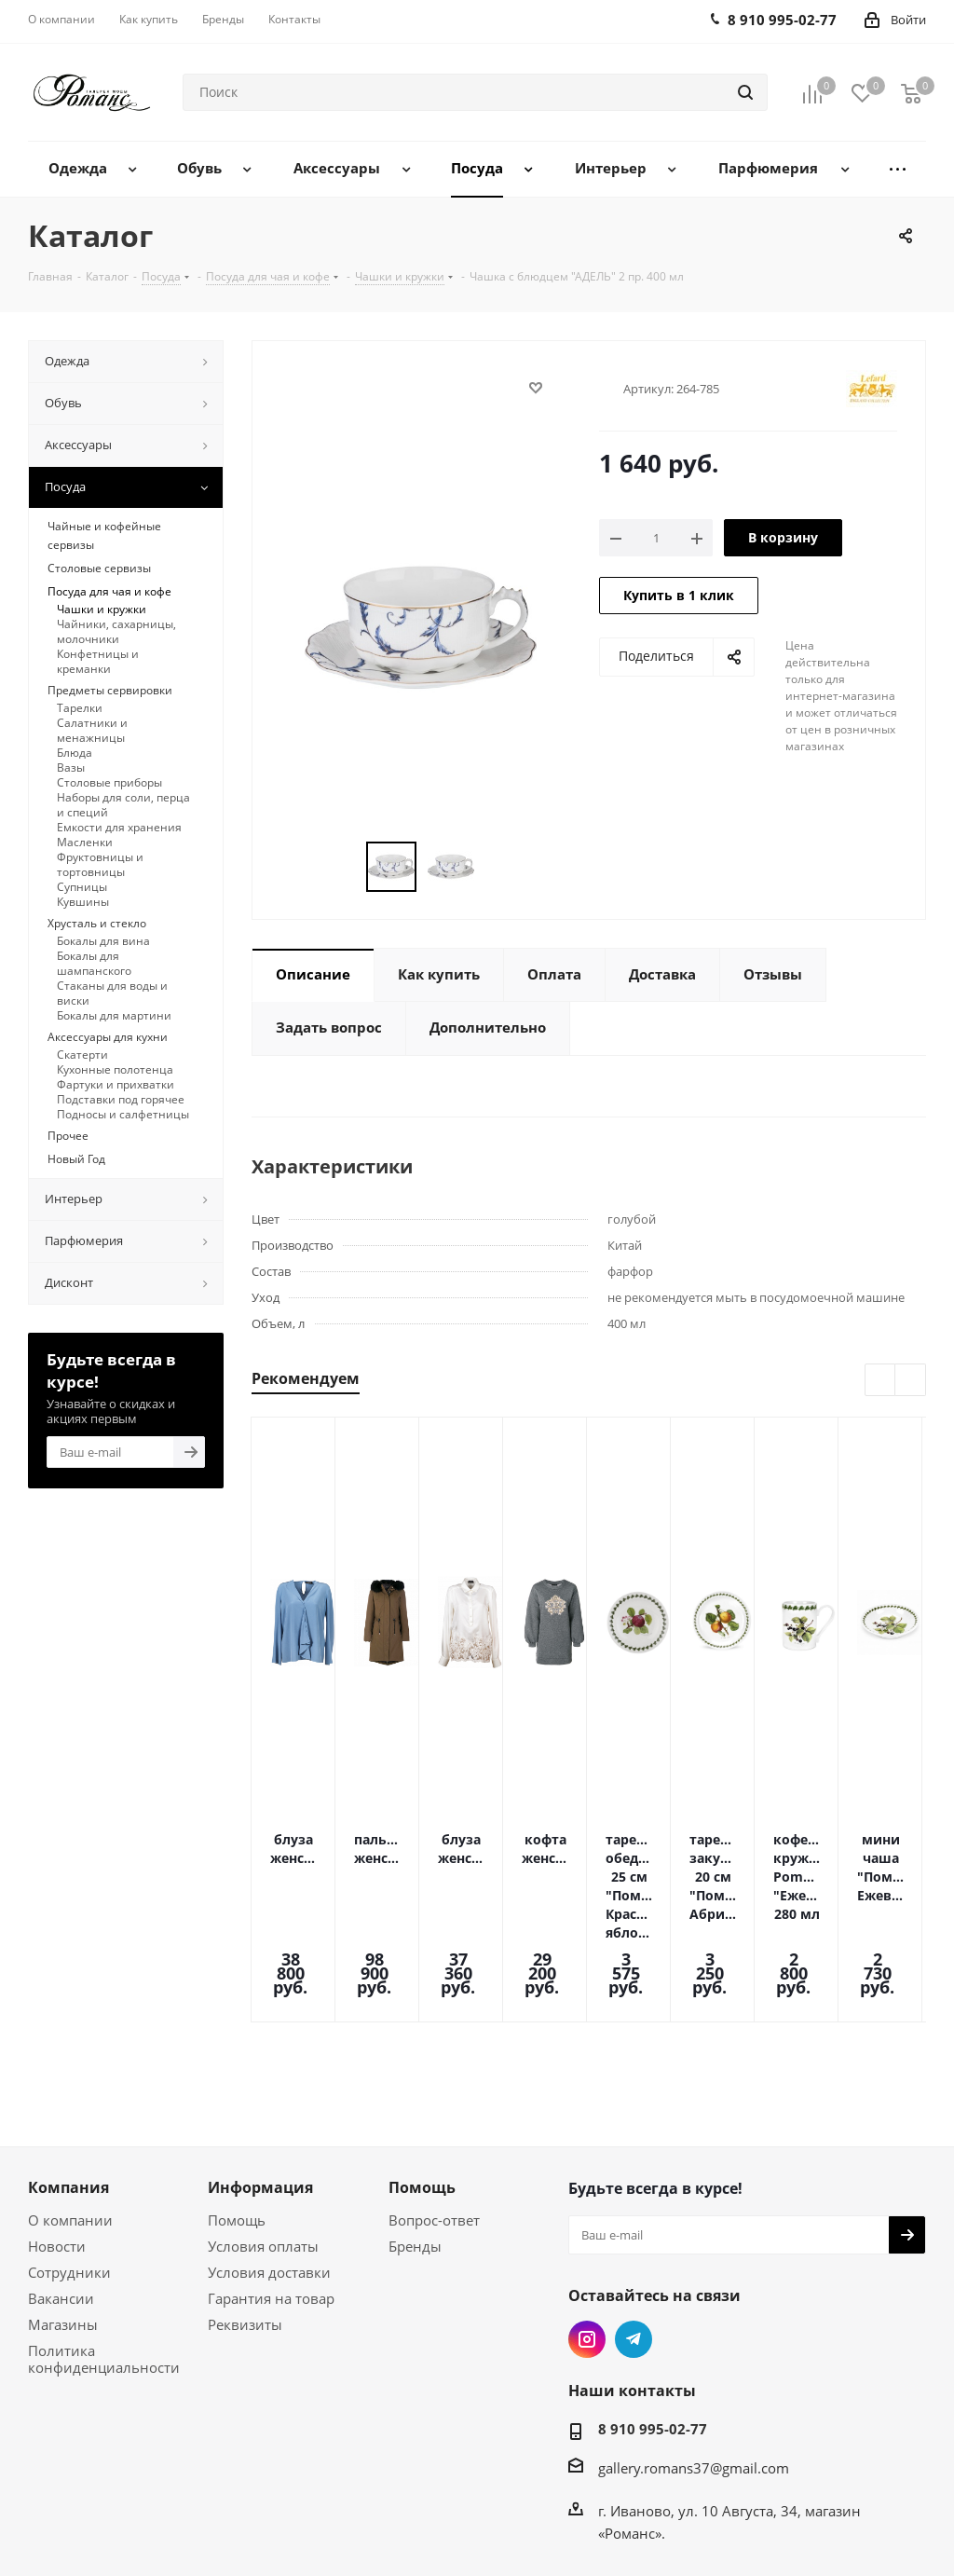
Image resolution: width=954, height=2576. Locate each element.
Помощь (237, 2117)
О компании (70, 2117)
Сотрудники (69, 2169)
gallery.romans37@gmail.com (693, 2365)
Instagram (587, 2236)
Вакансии (61, 2195)
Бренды (415, 2143)
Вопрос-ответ (434, 2117)
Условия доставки (269, 2169)
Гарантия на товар (271, 2195)
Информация (260, 2085)
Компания (68, 2085)
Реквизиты (245, 2222)
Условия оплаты (263, 2143)
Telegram (633, 2236)
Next (910, 1380)
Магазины (63, 2222)
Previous (880, 1380)
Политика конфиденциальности (104, 2256)
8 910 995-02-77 (652, 2326)
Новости (57, 2143)
